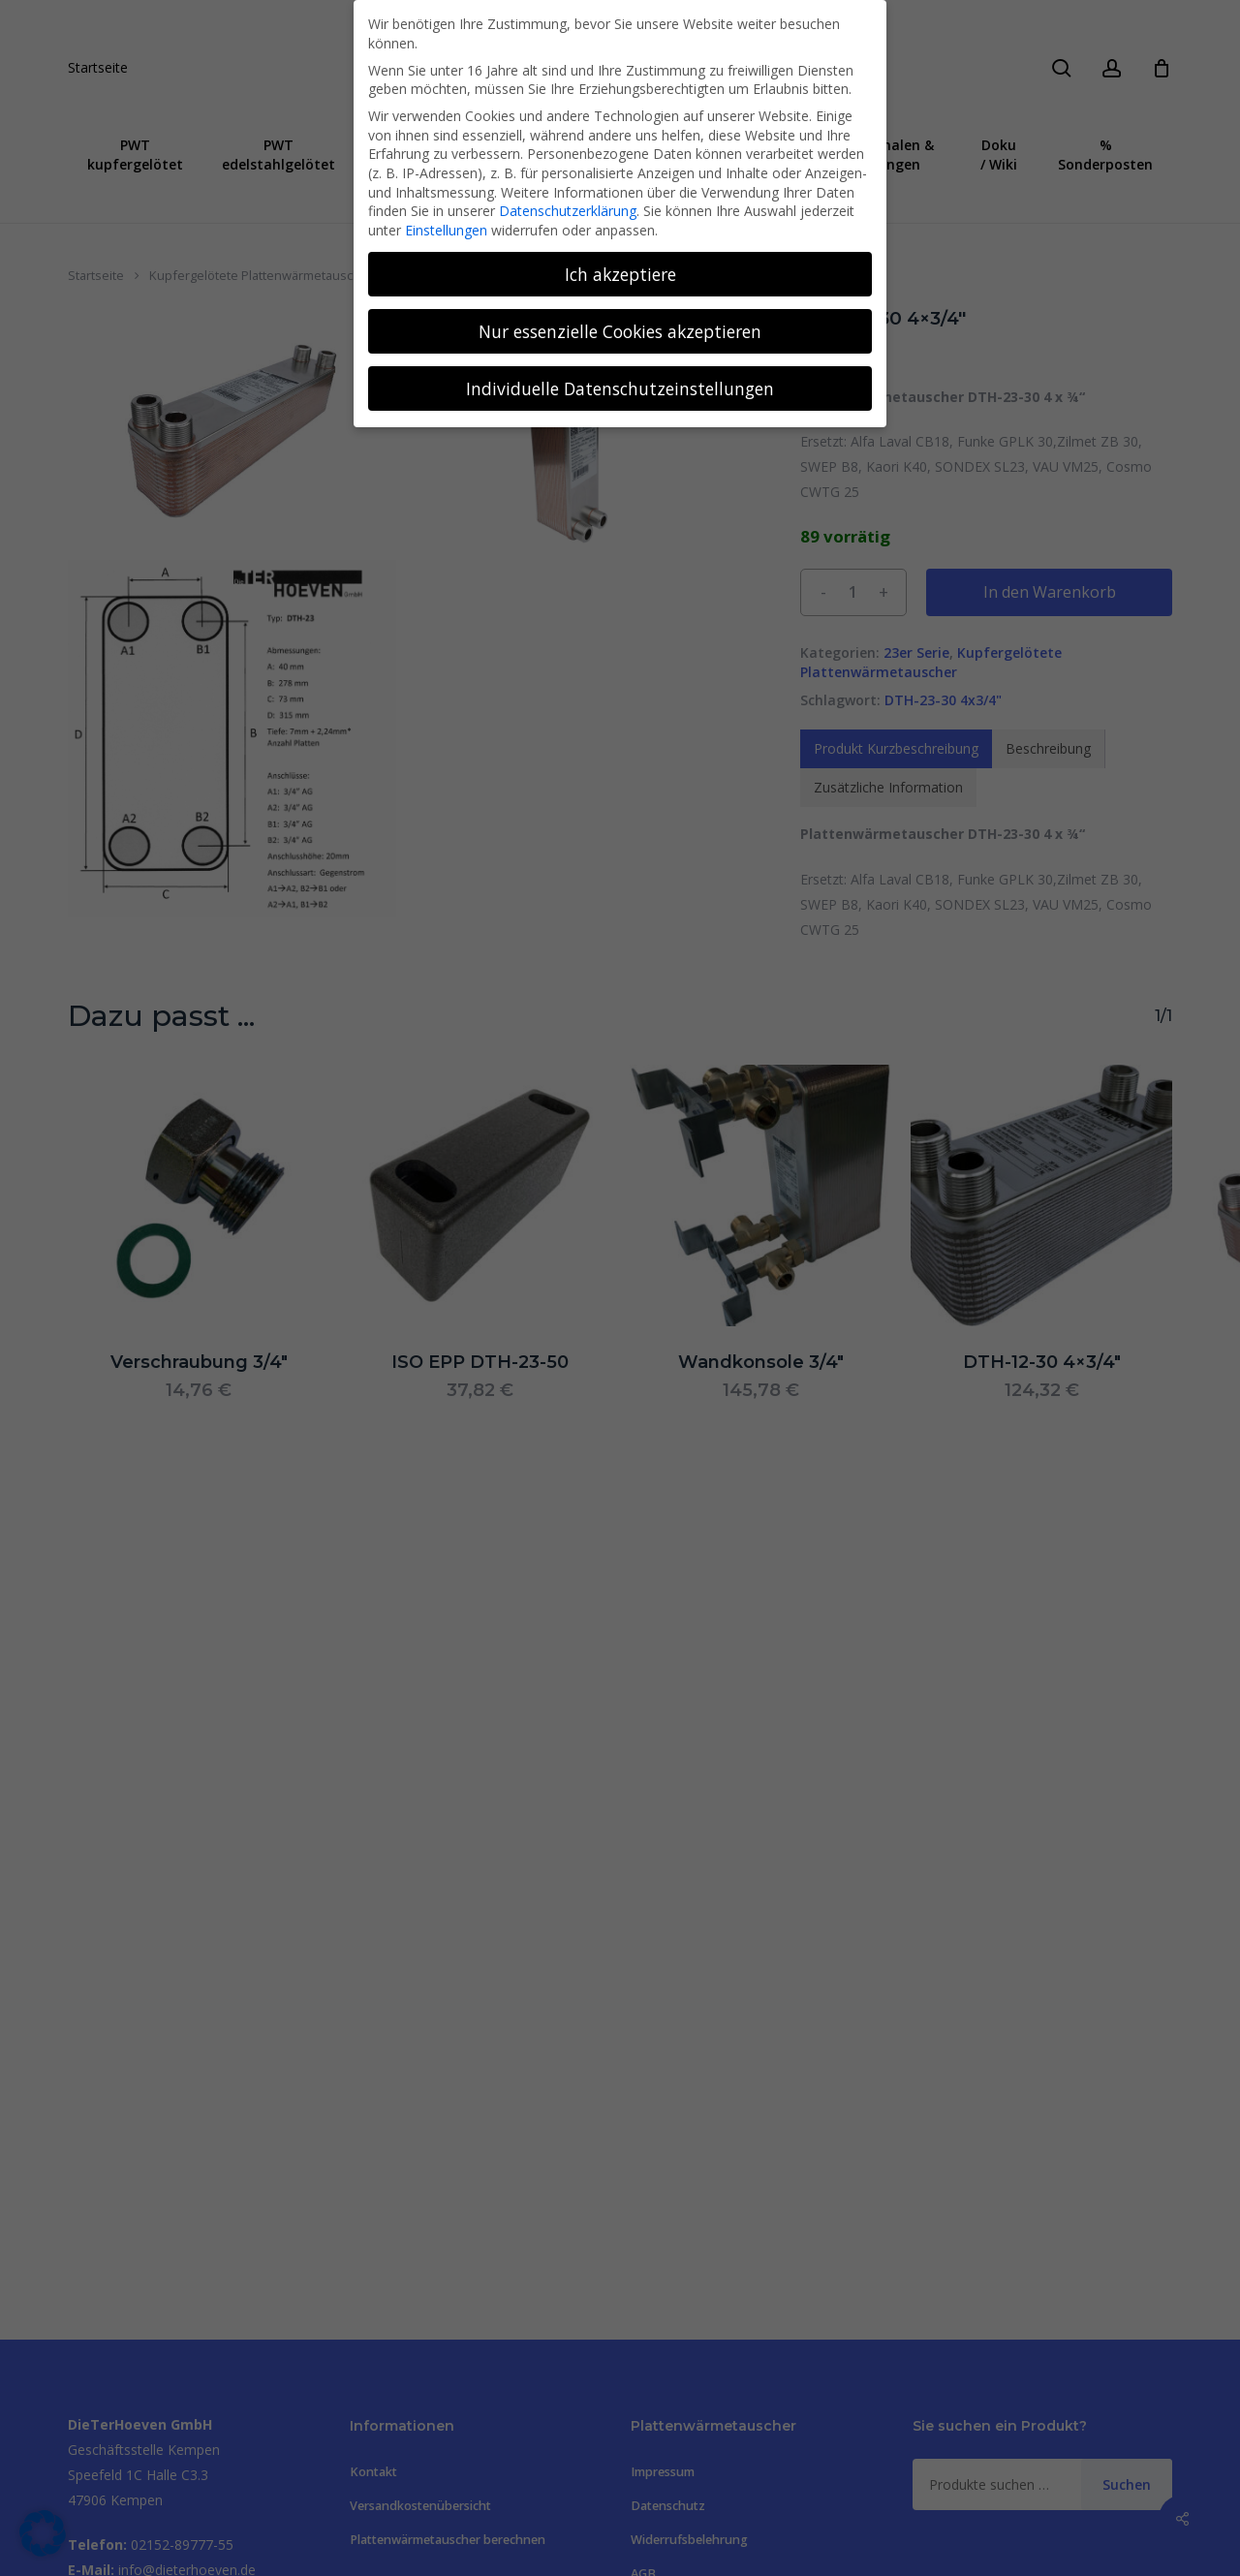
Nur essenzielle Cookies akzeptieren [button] (620, 331)
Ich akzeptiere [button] (620, 274)
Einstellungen (446, 230)
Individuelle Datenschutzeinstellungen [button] (620, 388)
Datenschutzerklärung (567, 211)
